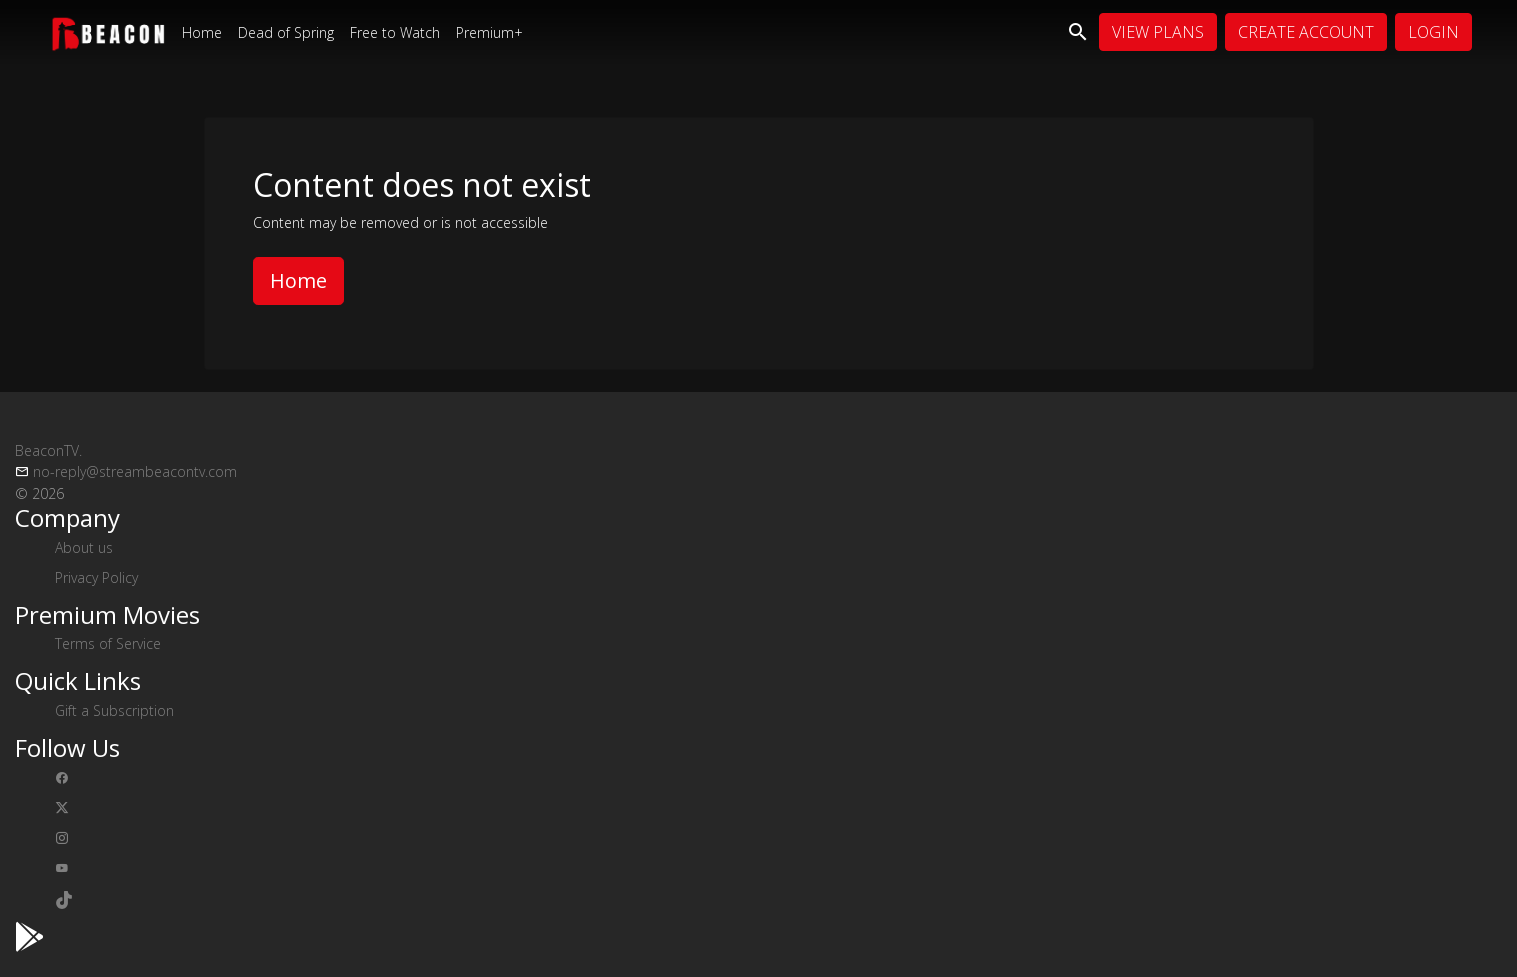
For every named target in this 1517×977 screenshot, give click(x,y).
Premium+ (489, 32)
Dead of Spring (286, 32)
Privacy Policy (96, 577)
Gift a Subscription (114, 710)
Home (202, 32)
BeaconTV (48, 450)
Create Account (1306, 32)
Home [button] (298, 280)
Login (1433, 32)
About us (84, 547)
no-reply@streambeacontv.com (135, 471)
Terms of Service (108, 643)
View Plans (1158, 32)
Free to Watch (395, 32)
